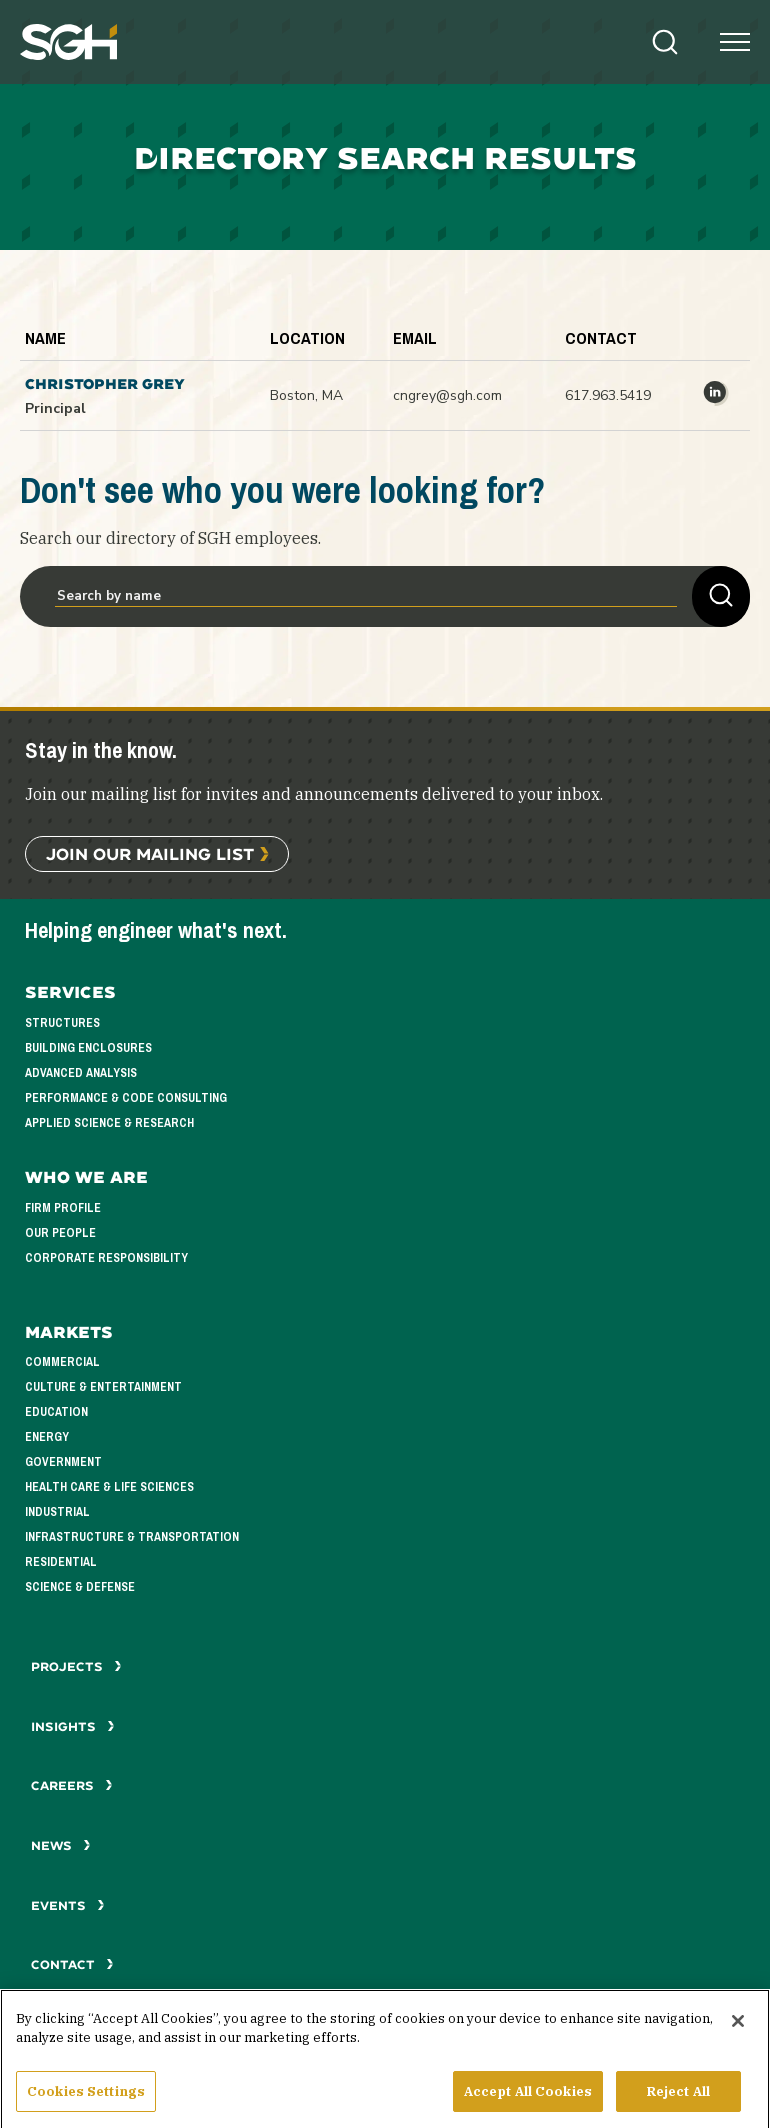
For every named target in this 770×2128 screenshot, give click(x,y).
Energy (47, 1437)
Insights (73, 1726)
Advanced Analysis (81, 1073)
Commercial (62, 1362)
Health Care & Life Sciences (109, 1487)
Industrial (57, 1512)
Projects (76, 1666)
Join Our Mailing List (150, 853)
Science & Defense (80, 1587)
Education (56, 1412)
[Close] (738, 2035)
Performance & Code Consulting (126, 1098)
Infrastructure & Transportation (132, 1537)
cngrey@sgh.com (447, 395)
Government (63, 1462)
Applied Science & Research (109, 1123)
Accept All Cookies (528, 2105)
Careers (72, 1785)
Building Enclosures (88, 1048)
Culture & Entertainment (103, 1387)
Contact (72, 1964)
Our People (60, 1233)
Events (68, 1905)
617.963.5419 (608, 395)
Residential (61, 1562)
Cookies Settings (86, 2105)
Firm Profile (63, 1208)
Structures (62, 1023)
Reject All (678, 2105)
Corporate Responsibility (106, 1258)
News (61, 1845)
